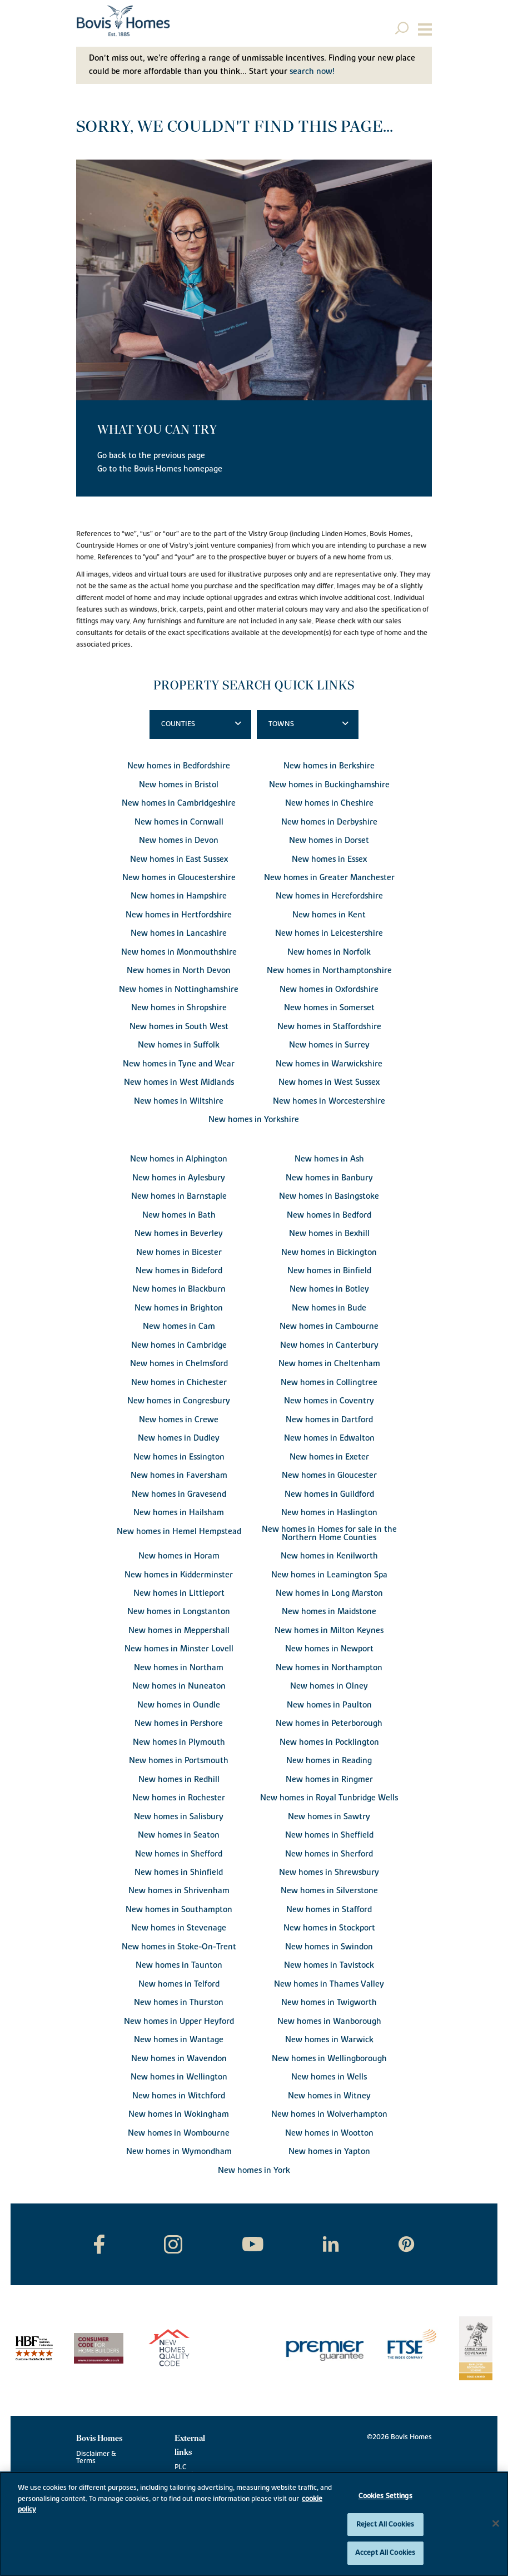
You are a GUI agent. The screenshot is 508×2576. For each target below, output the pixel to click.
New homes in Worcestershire (329, 1101)
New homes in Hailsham (178, 1512)
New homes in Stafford (329, 1909)
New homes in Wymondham (179, 2151)
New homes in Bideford (179, 1271)
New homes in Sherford (329, 1854)
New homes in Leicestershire (329, 933)
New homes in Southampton (179, 1909)
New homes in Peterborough (329, 1723)
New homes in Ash (329, 1159)
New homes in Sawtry (329, 1817)
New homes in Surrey (329, 1045)
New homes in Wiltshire (178, 1101)
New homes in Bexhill (329, 1233)
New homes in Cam (179, 1326)
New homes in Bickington (329, 1252)
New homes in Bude (329, 1308)
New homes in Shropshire (179, 1008)
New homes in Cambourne (329, 1326)
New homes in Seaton (179, 1835)
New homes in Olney (329, 1686)
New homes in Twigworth (329, 2002)
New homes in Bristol (178, 785)
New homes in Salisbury (178, 1817)
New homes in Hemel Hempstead (179, 1531)
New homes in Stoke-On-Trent (179, 1947)
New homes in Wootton (329, 2133)
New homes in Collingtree (329, 1382)
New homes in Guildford (329, 1494)
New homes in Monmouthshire (179, 952)
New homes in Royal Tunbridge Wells (329, 1798)
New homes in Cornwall (179, 822)
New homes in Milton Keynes (329, 1630)
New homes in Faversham (179, 1475)
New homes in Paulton (329, 1705)
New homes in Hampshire (179, 896)
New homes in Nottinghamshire (178, 989)
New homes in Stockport (329, 1928)
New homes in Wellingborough (329, 2058)
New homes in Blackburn (179, 1289)
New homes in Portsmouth (178, 1760)
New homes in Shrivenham (179, 1891)
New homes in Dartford (329, 1420)
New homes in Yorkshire (253, 1119)
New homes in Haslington (329, 1512)
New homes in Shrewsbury (329, 1872)
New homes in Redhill (179, 1779)
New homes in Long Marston (329, 1593)
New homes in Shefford (178, 1854)
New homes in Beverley (179, 1233)
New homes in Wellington (179, 2077)
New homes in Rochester (178, 1798)
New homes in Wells (329, 2077)
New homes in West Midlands (179, 1082)
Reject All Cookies (385, 2524)
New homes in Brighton (179, 1308)
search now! (312, 71)
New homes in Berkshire (329, 766)
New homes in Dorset (329, 840)
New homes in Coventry (329, 1401)
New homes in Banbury (329, 1178)
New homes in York (254, 2170)
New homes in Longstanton (178, 1611)
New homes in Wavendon (179, 2058)
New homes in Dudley (179, 1438)
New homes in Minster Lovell (178, 1649)
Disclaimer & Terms (96, 2457)
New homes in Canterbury (329, 1345)
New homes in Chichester (179, 1382)
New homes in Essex (329, 859)
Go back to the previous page (151, 455)
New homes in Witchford (178, 2096)
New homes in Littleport (179, 1593)
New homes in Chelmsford (179, 1363)
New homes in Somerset (329, 1008)
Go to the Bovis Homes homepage (159, 469)
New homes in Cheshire (329, 803)
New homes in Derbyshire (329, 822)
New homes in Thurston (178, 2002)
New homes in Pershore (179, 1723)
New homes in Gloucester (329, 1475)
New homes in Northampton (329, 1668)
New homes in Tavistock (329, 1965)
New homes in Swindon (329, 1947)
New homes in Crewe (178, 1420)
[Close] (496, 2524)
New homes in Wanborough (329, 2021)
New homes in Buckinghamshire (329, 785)
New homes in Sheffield (329, 1835)
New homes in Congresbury (178, 1401)
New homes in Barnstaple (179, 1196)
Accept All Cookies (385, 2552)
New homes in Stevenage (178, 1928)
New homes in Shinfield (179, 1872)
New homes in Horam (179, 1556)
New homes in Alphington (178, 1159)
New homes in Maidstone (329, 1611)
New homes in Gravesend (179, 1494)
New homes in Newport (329, 1649)
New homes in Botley (329, 1289)
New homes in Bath (179, 1215)
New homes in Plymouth (179, 1742)
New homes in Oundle (178, 1705)
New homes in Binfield (329, 1271)
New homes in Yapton (329, 2151)
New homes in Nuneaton (179, 1686)
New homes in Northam (178, 1668)
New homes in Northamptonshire (329, 970)
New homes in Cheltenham (329, 1363)
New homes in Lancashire (179, 933)
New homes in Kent (329, 915)
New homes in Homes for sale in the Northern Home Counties (329, 1533)
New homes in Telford (179, 1984)
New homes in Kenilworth (329, 1556)
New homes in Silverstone (329, 1891)
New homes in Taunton (179, 1965)
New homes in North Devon (179, 970)
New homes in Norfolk (329, 952)
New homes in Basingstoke (329, 1196)
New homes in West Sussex (329, 1082)
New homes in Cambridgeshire (179, 803)
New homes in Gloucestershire (179, 877)
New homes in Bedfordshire (178, 766)
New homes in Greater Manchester (329, 877)
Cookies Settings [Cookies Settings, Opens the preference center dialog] (385, 2495)
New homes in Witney (329, 2096)
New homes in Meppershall (179, 1630)
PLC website (187, 2471)
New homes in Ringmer (329, 1779)
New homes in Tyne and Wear (179, 1064)
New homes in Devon (178, 840)
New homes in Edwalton (329, 1438)
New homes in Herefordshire (329, 896)
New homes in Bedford (329, 1215)
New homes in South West (179, 1027)
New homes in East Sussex (179, 859)
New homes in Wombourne (179, 2133)
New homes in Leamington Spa (329, 1575)
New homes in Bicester (179, 1252)
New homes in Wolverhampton (329, 2114)
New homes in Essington (179, 1457)
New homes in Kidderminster (178, 1575)
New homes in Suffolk (179, 1045)
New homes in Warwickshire (329, 1064)
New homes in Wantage (178, 2040)
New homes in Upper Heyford (179, 2021)
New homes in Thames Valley (329, 1984)
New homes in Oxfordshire (329, 989)
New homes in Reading (329, 1760)
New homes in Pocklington (329, 1742)
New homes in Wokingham (178, 2114)
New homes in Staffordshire (329, 1027)
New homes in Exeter (329, 1457)
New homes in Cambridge (179, 1345)
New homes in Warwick (329, 2040)
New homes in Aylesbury (178, 1178)
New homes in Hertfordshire (179, 915)
